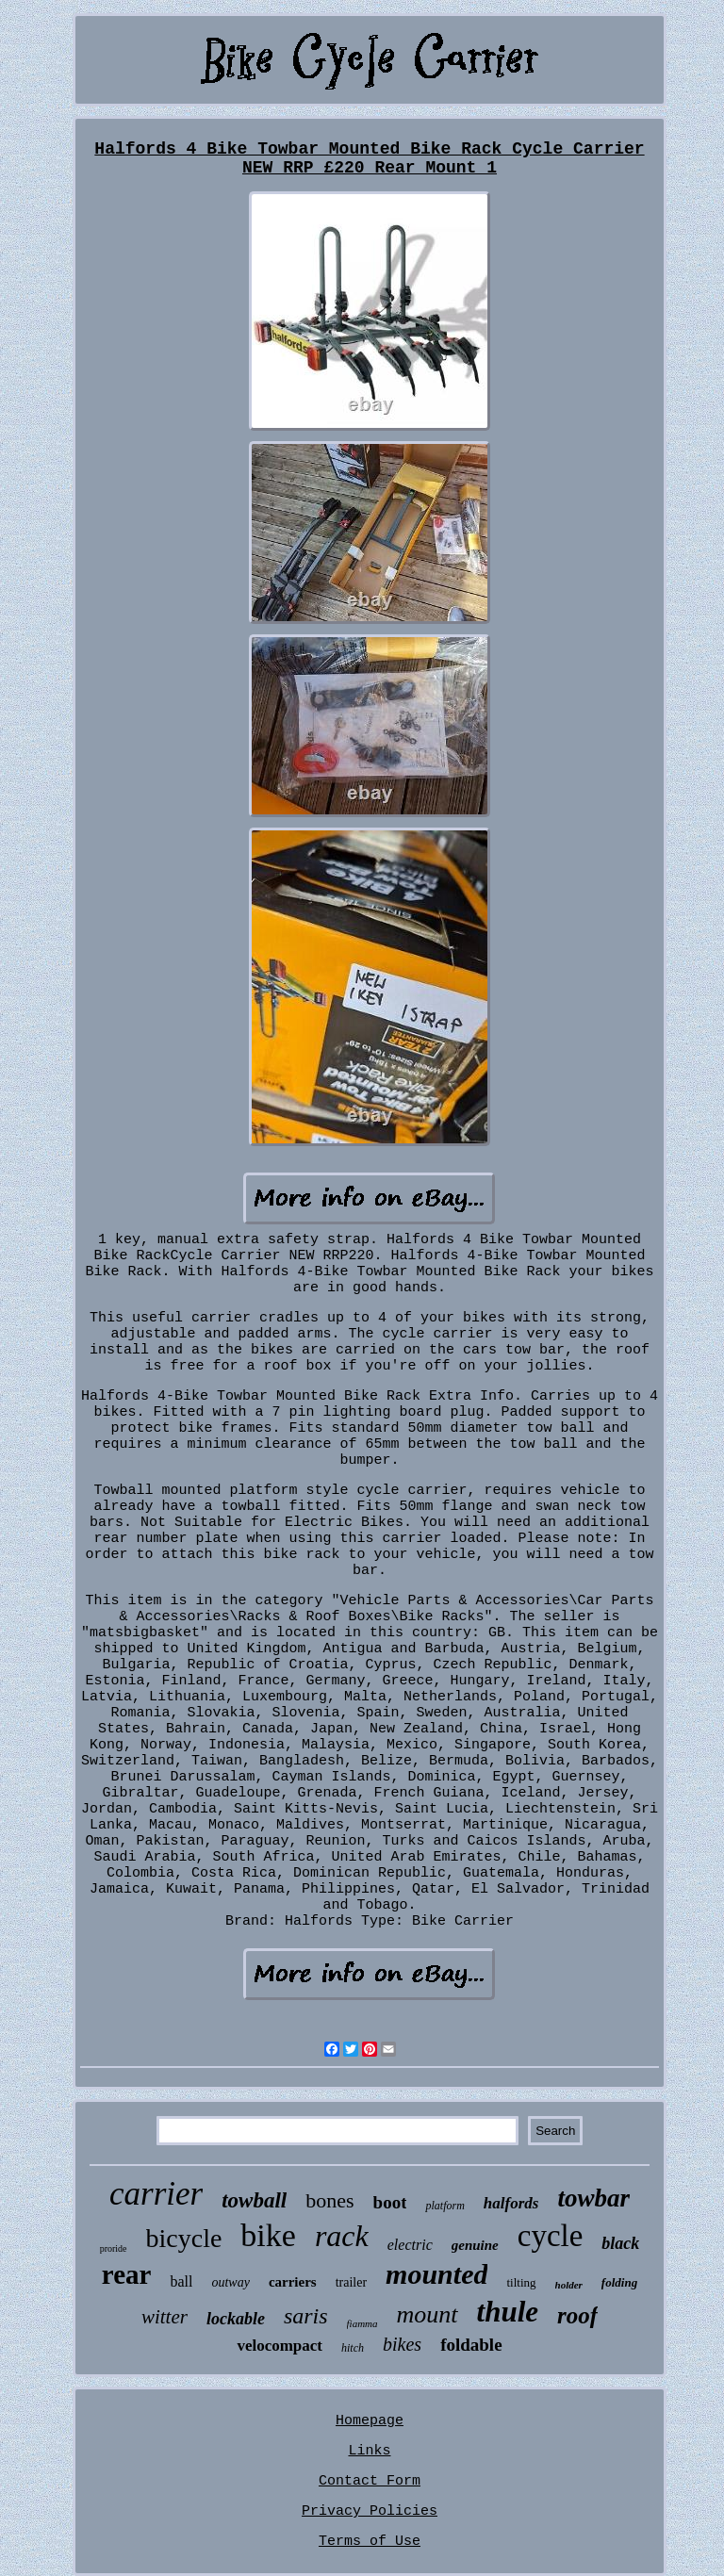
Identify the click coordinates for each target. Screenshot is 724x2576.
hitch (352, 2347)
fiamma (362, 2323)
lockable (235, 2318)
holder (569, 2284)
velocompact (279, 2345)
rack (342, 2236)
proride (113, 2248)
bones (329, 2200)
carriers (293, 2281)
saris (306, 2316)
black (620, 2243)
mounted (436, 2273)
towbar (593, 2198)
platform (444, 2205)
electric (410, 2245)
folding (619, 2282)
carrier (156, 2193)
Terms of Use (369, 2542)
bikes (402, 2344)
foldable (471, 2344)
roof (577, 2315)
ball (181, 2281)
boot (390, 2202)
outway (230, 2282)
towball (254, 2200)
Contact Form (369, 2481)
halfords (511, 2203)
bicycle (184, 2238)
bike (268, 2235)
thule (507, 2311)
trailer (351, 2282)
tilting (520, 2282)
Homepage (369, 2421)
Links (369, 2451)
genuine (475, 2245)
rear (127, 2274)
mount (427, 2314)
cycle (551, 2236)
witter (164, 2316)
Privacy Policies (369, 2511)
